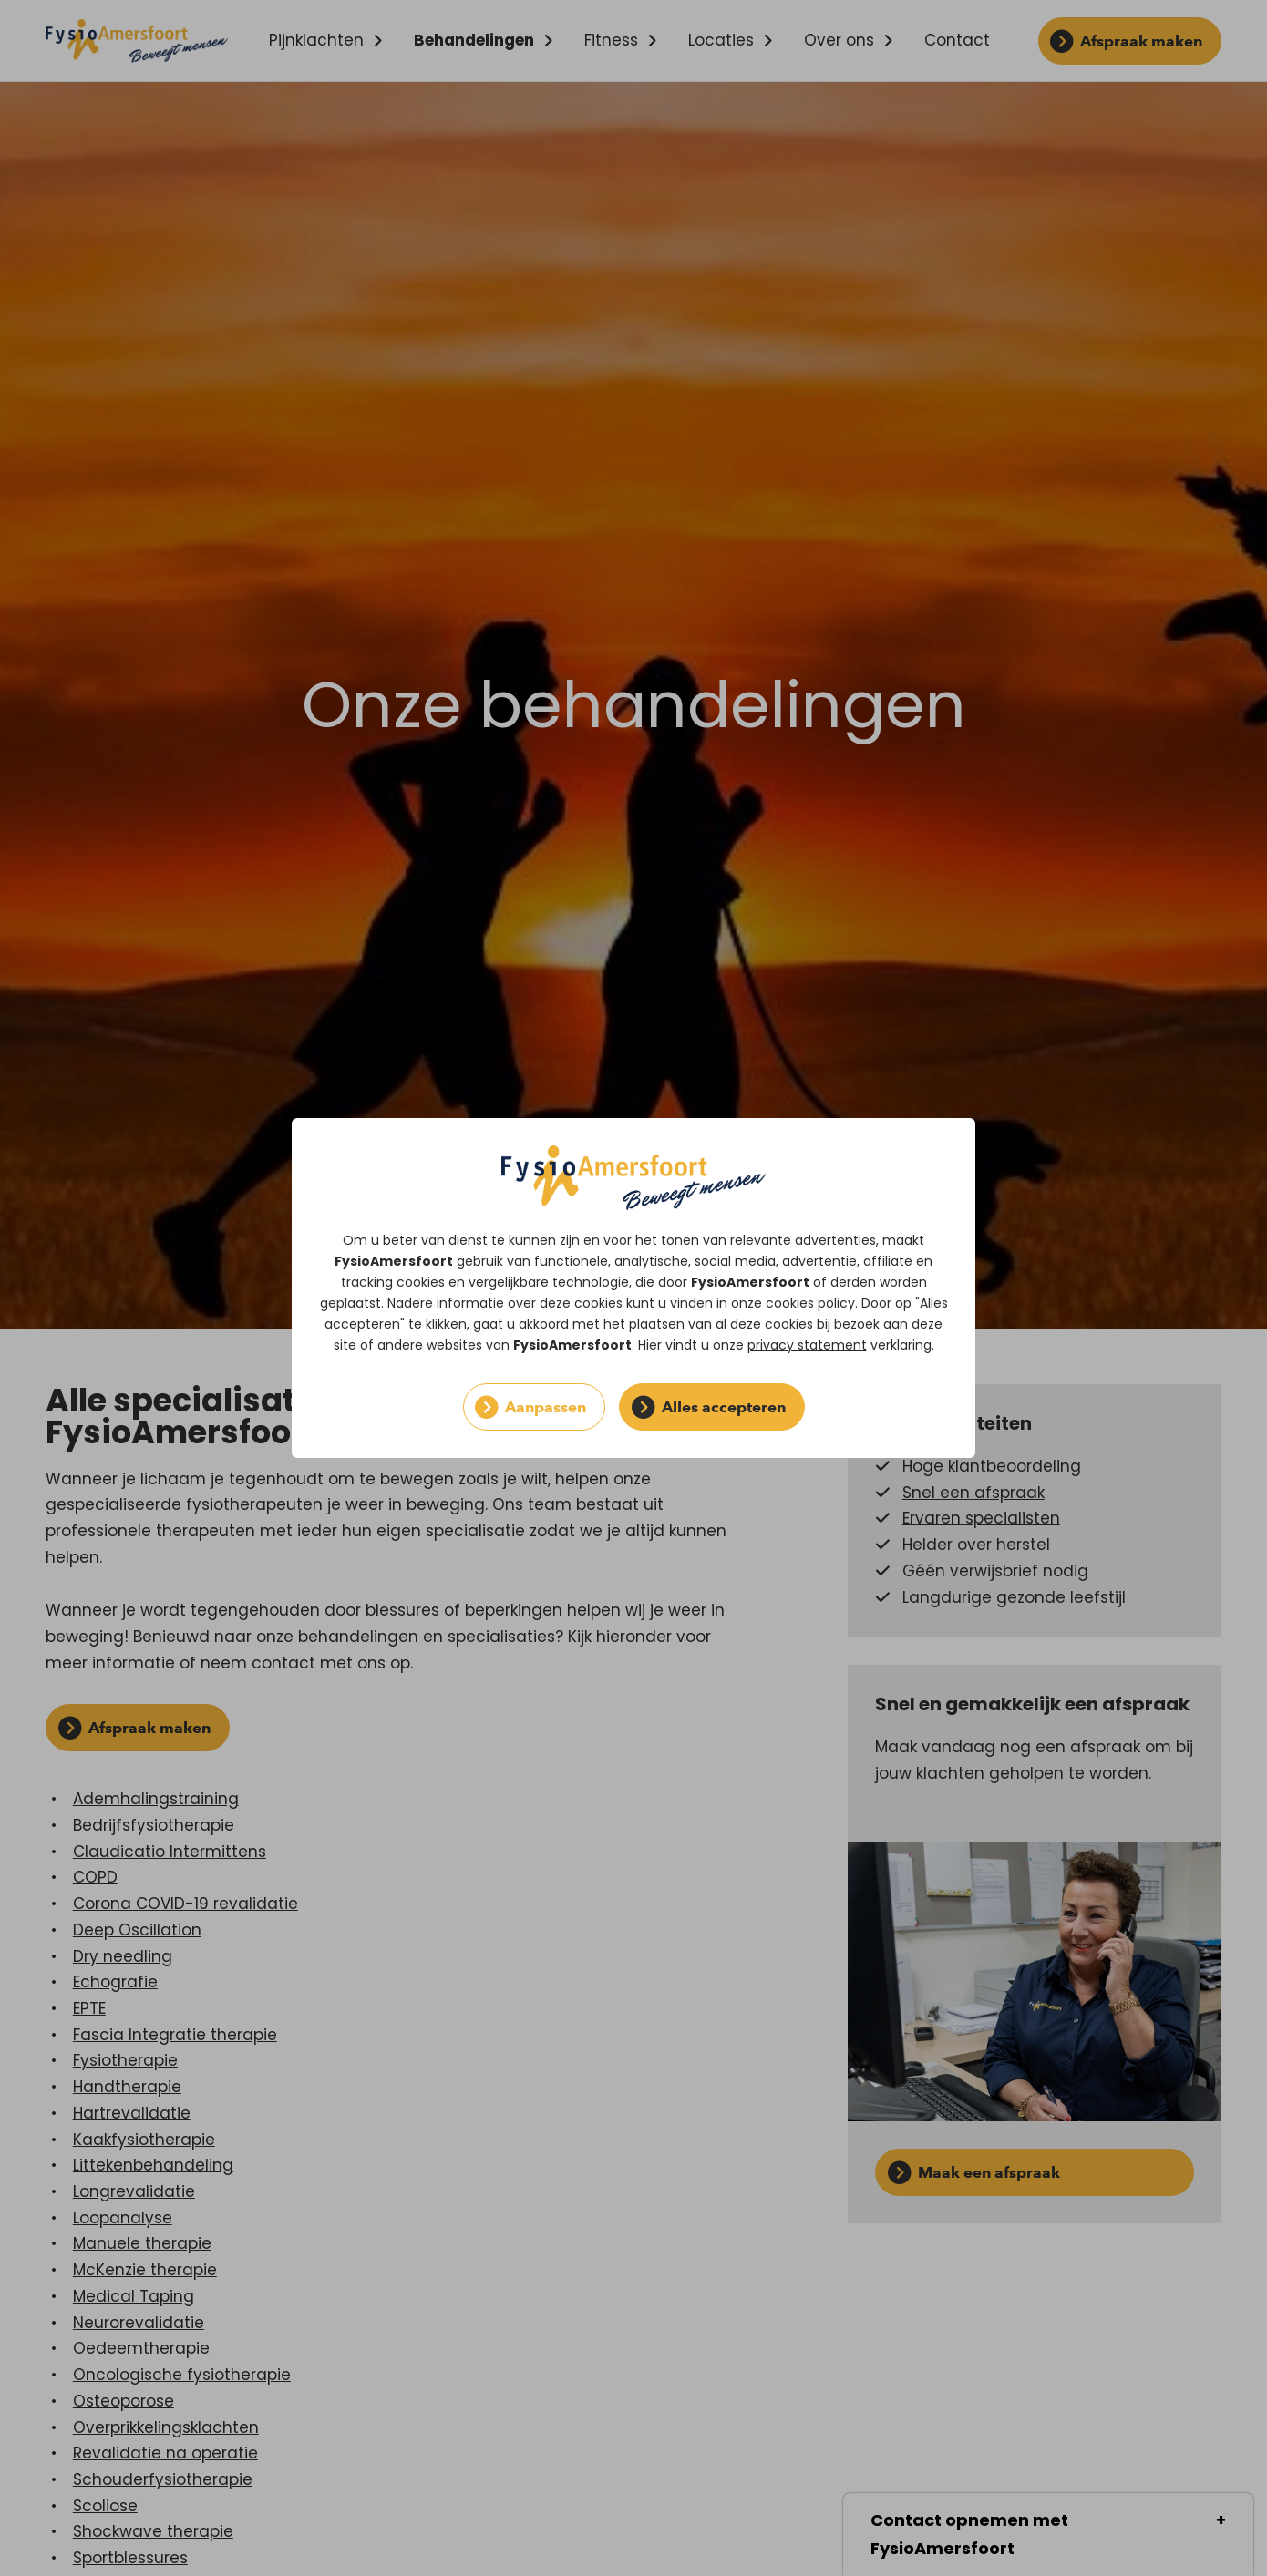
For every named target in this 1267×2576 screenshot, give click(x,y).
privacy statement (807, 1345)
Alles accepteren (724, 1407)
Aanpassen (545, 1407)
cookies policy (810, 1303)
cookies (421, 1282)
